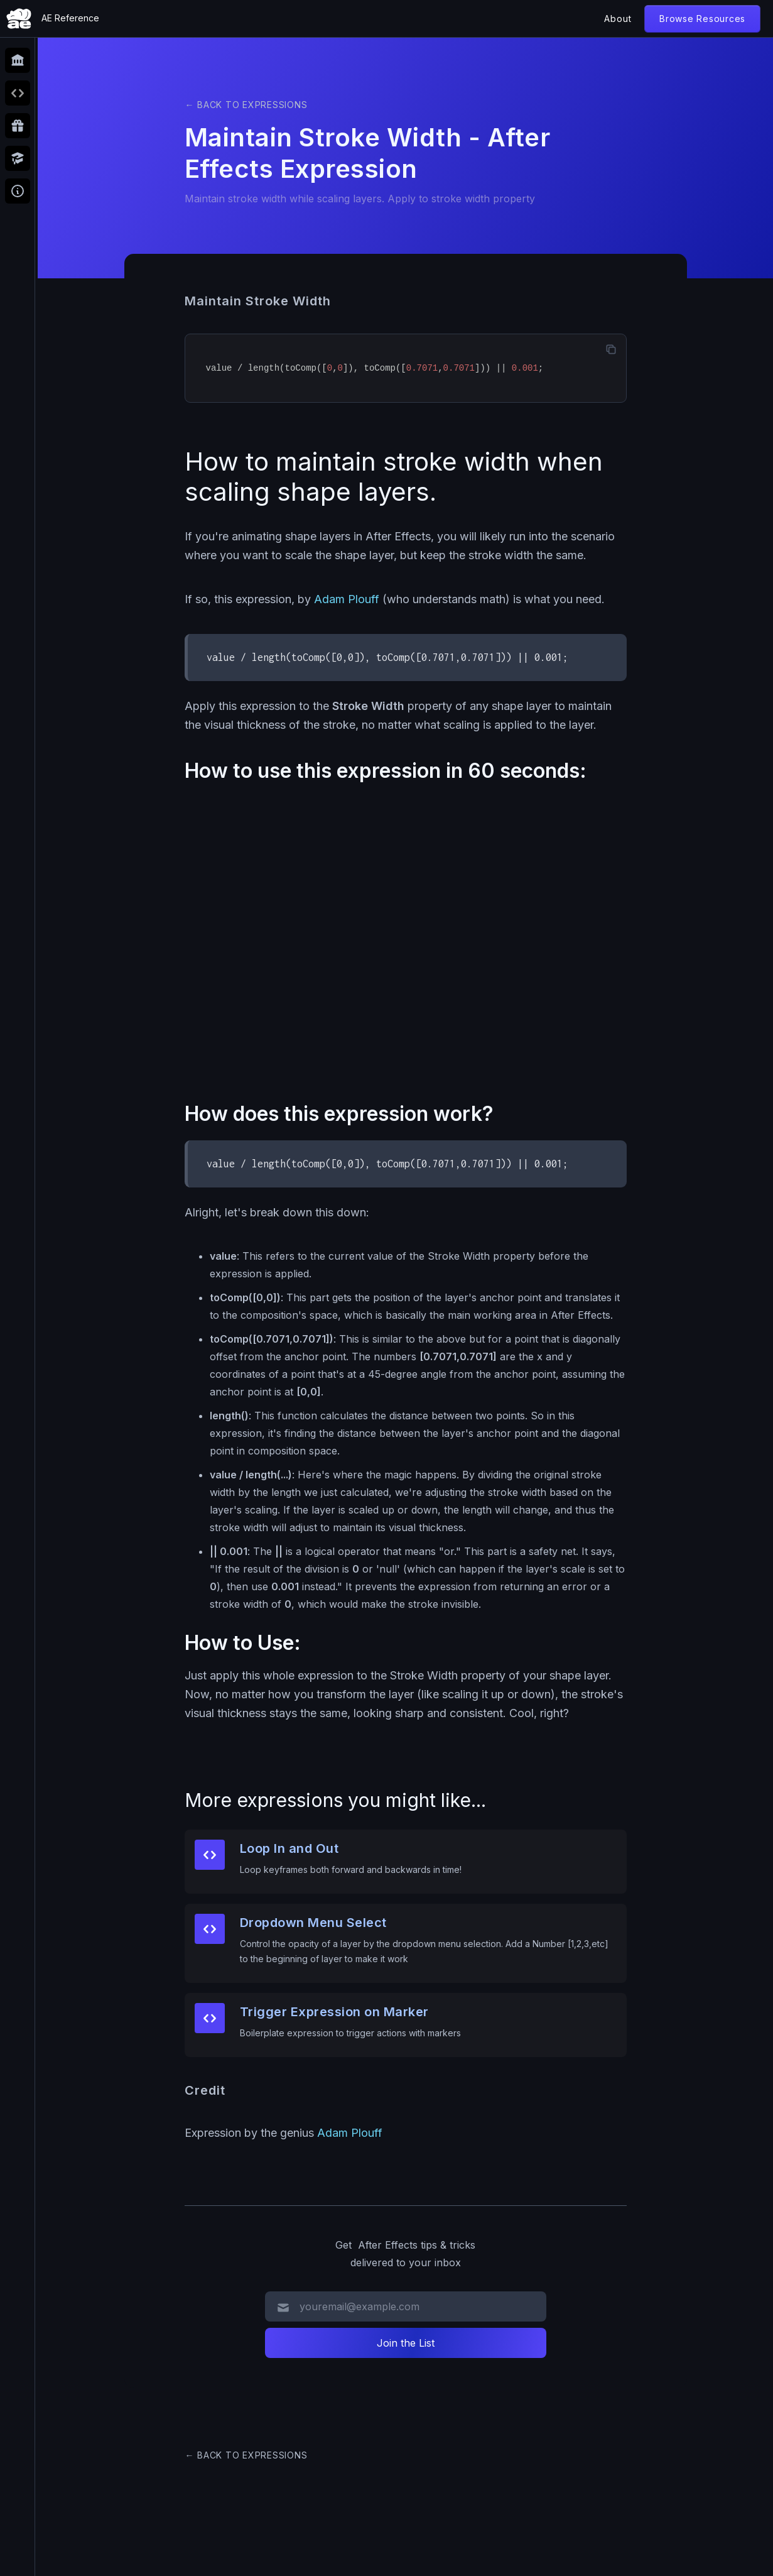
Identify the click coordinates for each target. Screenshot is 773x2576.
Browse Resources (702, 18)
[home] (52, 18)
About (618, 18)
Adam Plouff (346, 599)
